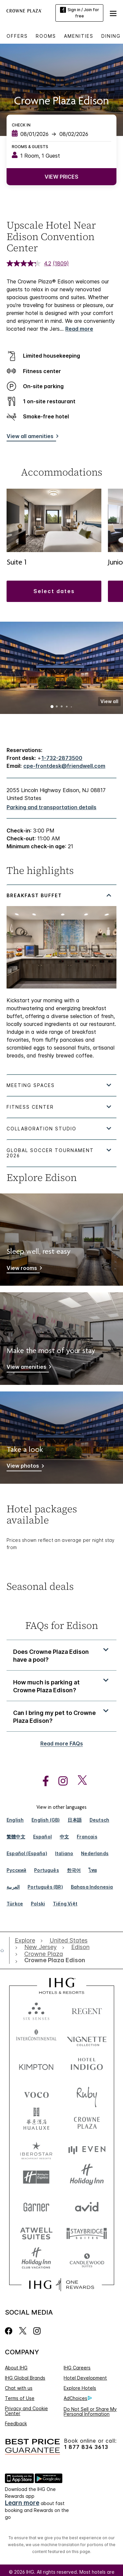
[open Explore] (26, 1940)
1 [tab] (52, 707)
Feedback (16, 2423)
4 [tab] (66, 707)
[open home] (4, 1950)
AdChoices (78, 2398)
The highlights (40, 871)
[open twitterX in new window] (79, 1781)
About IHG (16, 2367)
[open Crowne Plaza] (43, 1954)
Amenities (78, 36)
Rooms (46, 36)
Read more (79, 328)
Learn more (22, 2503)
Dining (111, 36)
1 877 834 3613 (86, 2447)
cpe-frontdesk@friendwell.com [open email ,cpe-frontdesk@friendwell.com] (64, 766)
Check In (21, 124)
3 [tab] (62, 707)
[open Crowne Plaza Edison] (53, 1960)
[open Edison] (80, 1947)
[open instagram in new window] (60, 1781)
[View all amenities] (31, 437)
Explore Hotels (80, 2388)
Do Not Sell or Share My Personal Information (90, 2411)
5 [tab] (71, 707)
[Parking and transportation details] (51, 807)
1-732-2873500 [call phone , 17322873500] (61, 758)
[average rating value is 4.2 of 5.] (30, 263)
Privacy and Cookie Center (26, 2411)
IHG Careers (77, 2367)
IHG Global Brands (25, 2378)
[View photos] (24, 1467)
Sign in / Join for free (79, 12)
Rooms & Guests (30, 146)
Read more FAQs (61, 1743)
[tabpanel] (61, 979)
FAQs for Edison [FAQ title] (61, 1625)
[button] (113, 13)
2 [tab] (57, 707)
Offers (17, 36)
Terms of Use (19, 2398)
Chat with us (18, 2388)
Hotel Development (85, 2378)
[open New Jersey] (40, 1947)
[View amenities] (28, 1368)
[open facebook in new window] (42, 1781)
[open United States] (68, 1940)
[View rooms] (23, 1269)
